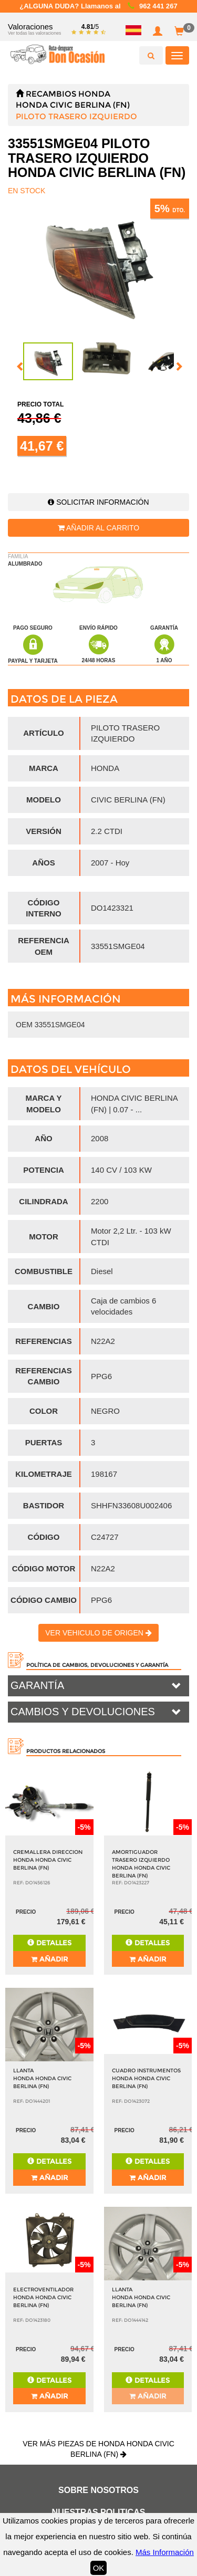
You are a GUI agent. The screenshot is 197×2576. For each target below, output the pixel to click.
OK (99, 2567)
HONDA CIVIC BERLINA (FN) (73, 105)
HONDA (94, 94)
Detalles (49, 1942)
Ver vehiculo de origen (98, 1633)
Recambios (51, 94)
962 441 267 (158, 6)
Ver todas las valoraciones (34, 33)
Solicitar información (98, 502)
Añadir (49, 1959)
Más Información (165, 2552)
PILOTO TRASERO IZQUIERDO (76, 116)
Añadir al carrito (98, 528)
